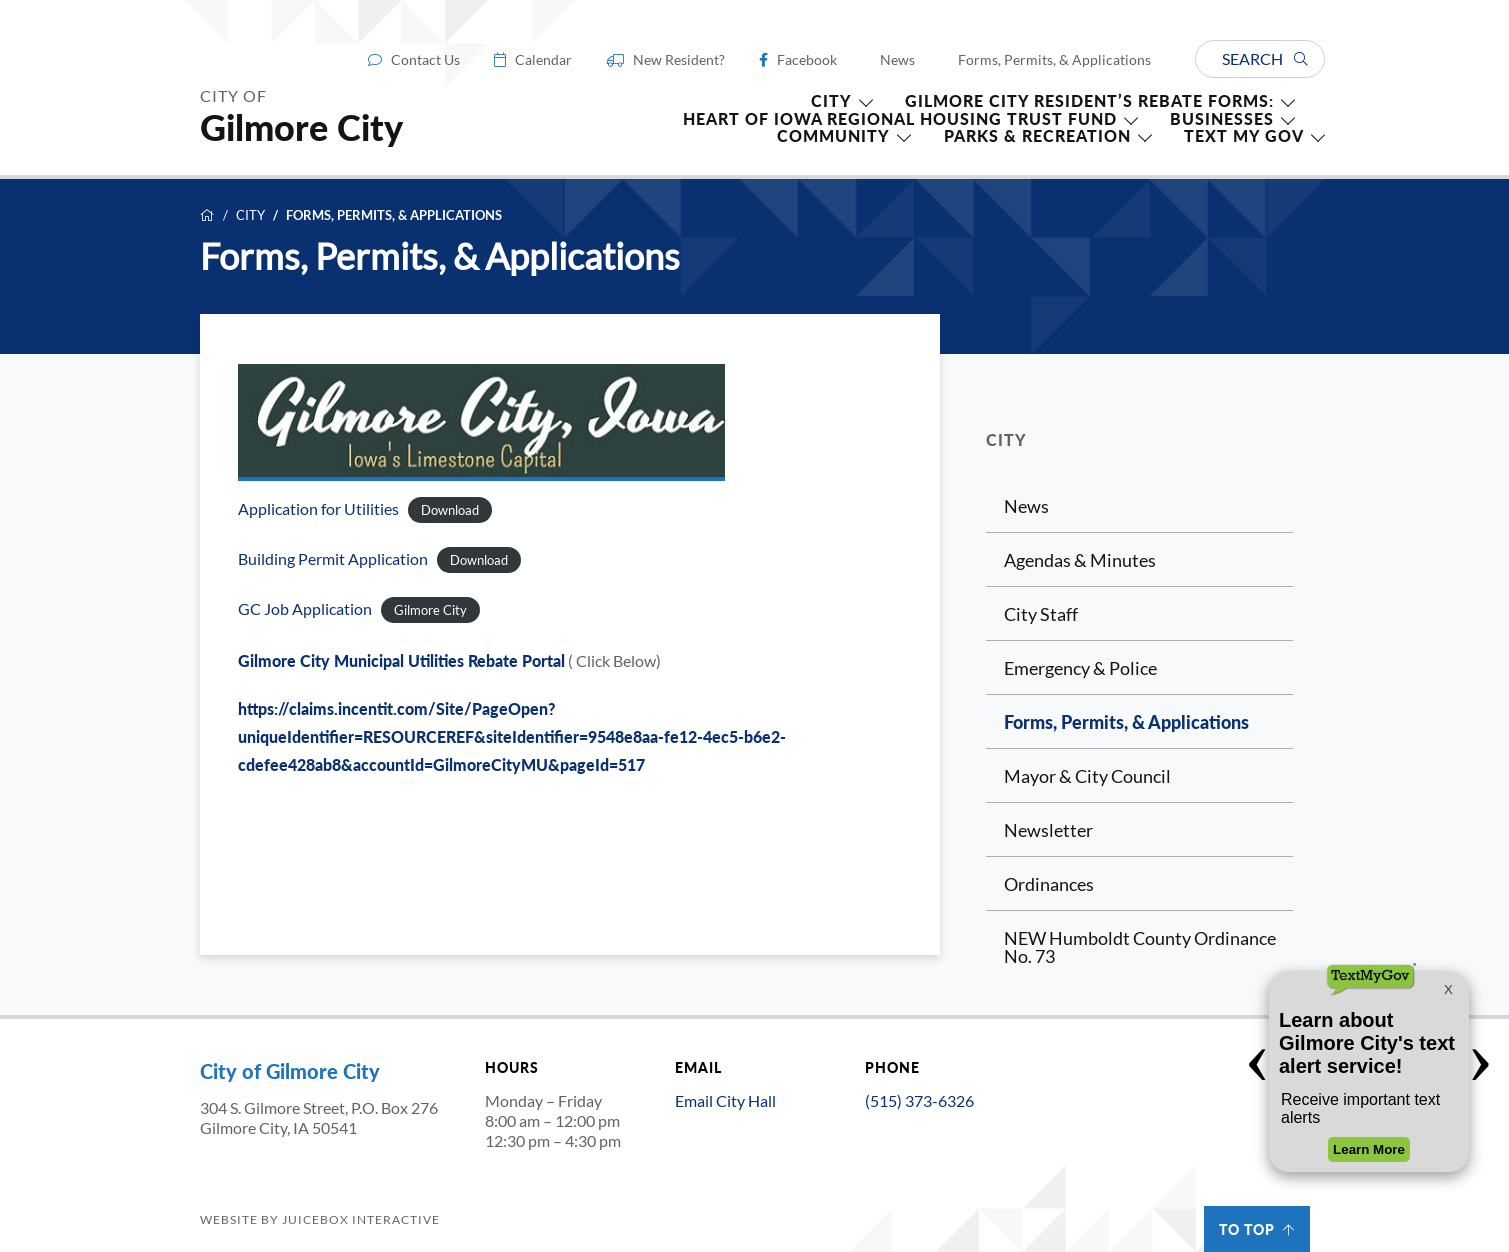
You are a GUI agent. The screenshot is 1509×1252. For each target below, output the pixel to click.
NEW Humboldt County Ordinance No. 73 (1140, 947)
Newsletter (1048, 830)
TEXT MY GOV (1244, 136)
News (897, 60)
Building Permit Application (333, 559)
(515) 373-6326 (919, 1100)
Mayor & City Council (1087, 776)
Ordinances (1049, 884)
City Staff (1041, 614)
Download (450, 510)
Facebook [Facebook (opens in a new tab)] (807, 60)
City (250, 215)
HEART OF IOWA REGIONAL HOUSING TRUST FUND (900, 119)
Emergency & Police (1080, 668)
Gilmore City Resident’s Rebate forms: (1089, 101)
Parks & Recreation (1037, 136)
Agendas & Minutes (1080, 560)
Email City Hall (725, 1100)
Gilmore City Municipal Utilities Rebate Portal (401, 660)
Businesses (1222, 119)
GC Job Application (305, 609)
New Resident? (679, 60)
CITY (831, 101)
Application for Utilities (318, 509)
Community (833, 136)
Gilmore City (430, 610)
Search (1265, 58)
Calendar (543, 60)
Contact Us (425, 60)
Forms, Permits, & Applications (1054, 60)
